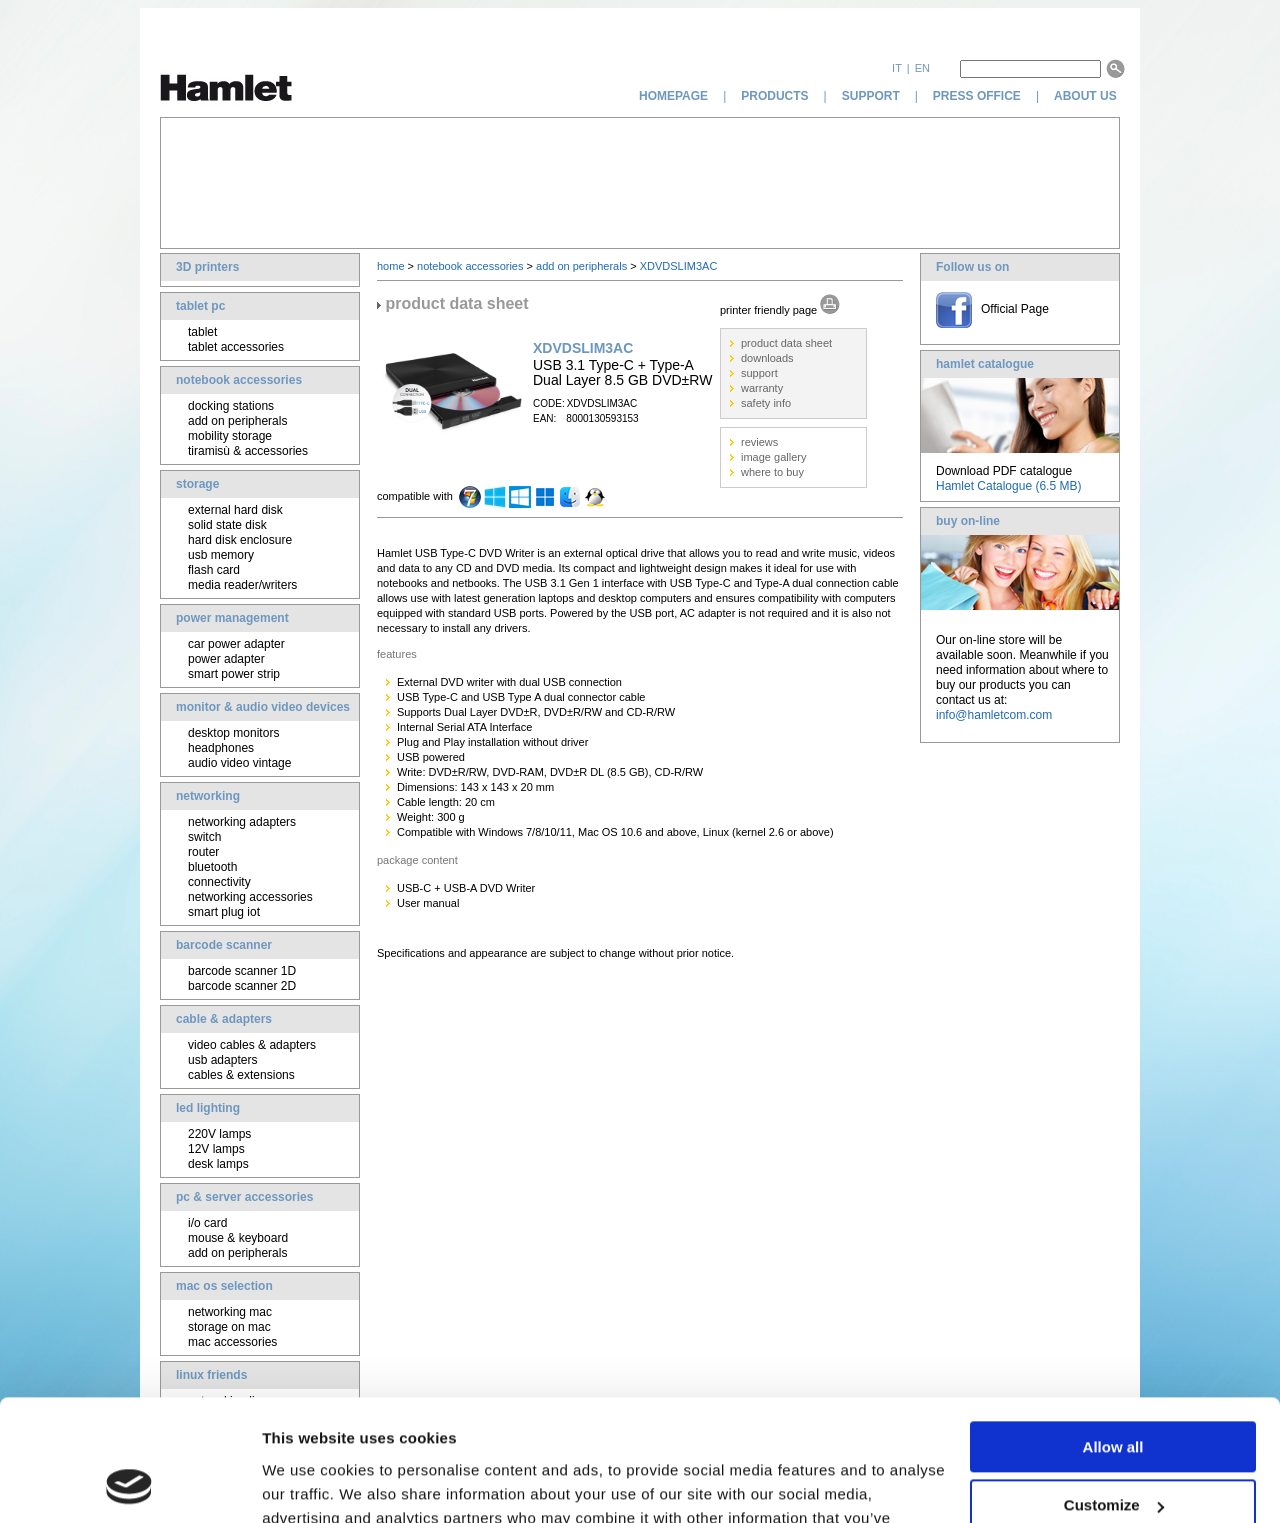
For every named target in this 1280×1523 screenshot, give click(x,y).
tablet (202, 332)
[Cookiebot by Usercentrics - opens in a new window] (129, 1484)
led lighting (208, 1108)
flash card (214, 570)
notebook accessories (239, 380)
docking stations (231, 406)
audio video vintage (239, 763)
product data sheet (786, 343)
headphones (221, 748)
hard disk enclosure (240, 540)
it (897, 68)
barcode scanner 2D (242, 986)
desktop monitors (233, 733)
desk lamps (218, 1164)
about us (1087, 96)
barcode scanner (224, 945)
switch (204, 837)
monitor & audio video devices (263, 707)
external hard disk (235, 510)
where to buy (772, 472)
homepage (673, 96)
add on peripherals (237, 421)
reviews (759, 442)
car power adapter (236, 644)
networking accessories (250, 897)
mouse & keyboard (238, 1238)
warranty (762, 388)
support (871, 96)
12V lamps (216, 1149)
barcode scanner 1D (242, 971)
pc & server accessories (244, 1197)
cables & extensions (241, 1075)
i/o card (207, 1223)
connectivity (219, 882)
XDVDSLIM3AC (679, 266)
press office (977, 96)
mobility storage (230, 436)
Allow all (1113, 1333)
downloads (767, 358)
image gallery (773, 457)
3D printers (207, 267)
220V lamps (219, 1134)
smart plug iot (224, 912)
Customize (1114, 1391)
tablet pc (200, 306)
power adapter (226, 659)
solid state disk (227, 525)
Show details (308, 1483)
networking (208, 796)
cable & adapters (224, 1019)
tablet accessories (236, 347)
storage (197, 484)
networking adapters (242, 822)
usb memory (221, 555)
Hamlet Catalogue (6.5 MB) (1008, 486)
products (774, 96)
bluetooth (212, 867)
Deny (1113, 1450)
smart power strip (234, 674)
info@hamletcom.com (994, 715)
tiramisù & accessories (248, 451)
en (922, 68)
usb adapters (222, 1060)
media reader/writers (242, 585)
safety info (766, 403)
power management (232, 618)
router (203, 852)
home (391, 266)
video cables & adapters (252, 1045)
